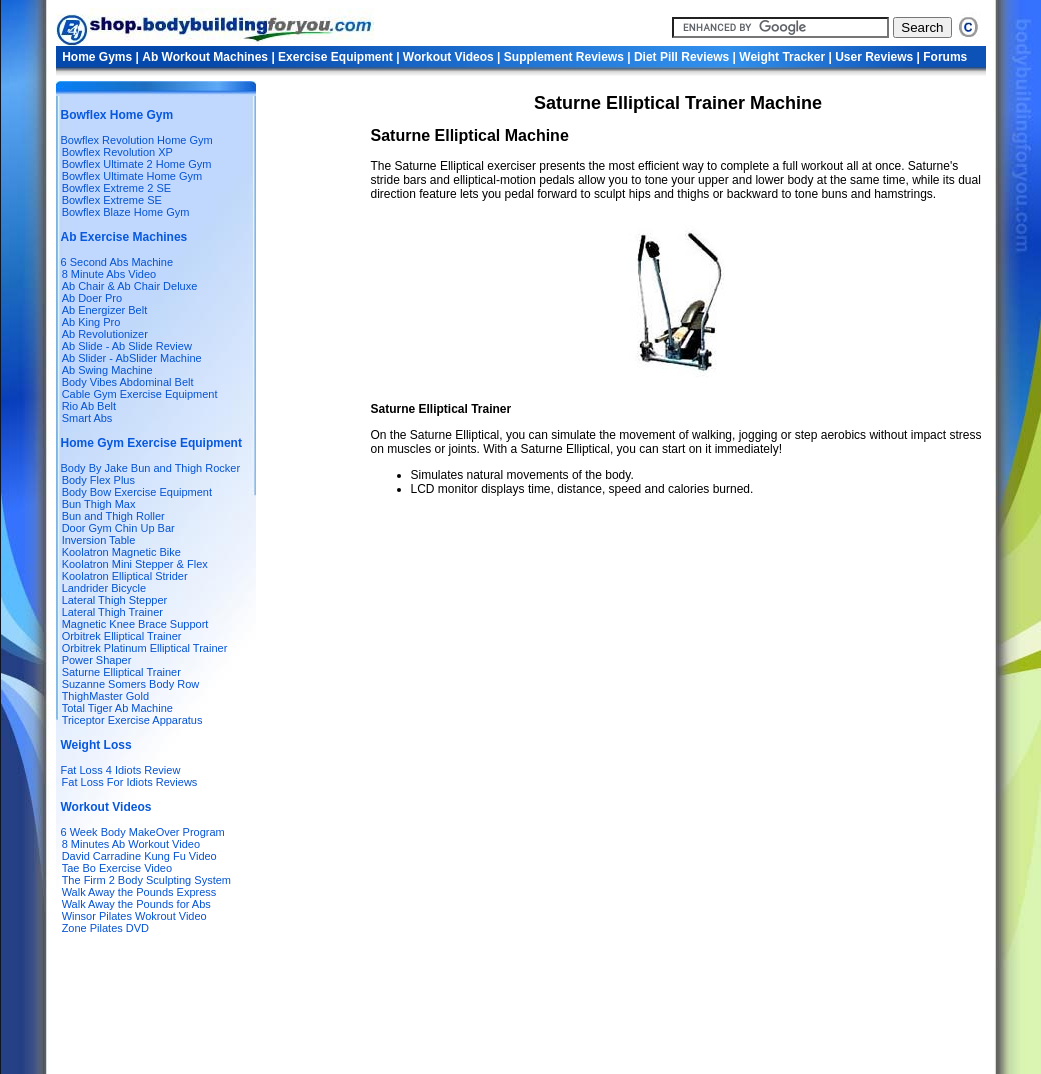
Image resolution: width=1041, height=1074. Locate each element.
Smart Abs (87, 418)
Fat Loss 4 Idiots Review (121, 770)
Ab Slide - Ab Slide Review (127, 346)
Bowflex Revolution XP (117, 152)
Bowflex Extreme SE (112, 200)
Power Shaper (97, 660)
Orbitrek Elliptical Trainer (122, 636)
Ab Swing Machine (107, 370)
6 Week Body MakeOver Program (143, 832)
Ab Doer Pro (92, 298)
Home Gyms (98, 57)
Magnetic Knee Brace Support (135, 624)
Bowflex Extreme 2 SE (116, 188)
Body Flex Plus (98, 480)
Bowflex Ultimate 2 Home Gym (137, 164)
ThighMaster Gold (105, 696)
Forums (945, 57)
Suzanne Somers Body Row (131, 684)
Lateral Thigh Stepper (115, 600)
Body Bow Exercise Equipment (137, 492)
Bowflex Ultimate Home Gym (132, 176)
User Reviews (874, 57)
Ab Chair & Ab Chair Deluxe (130, 286)
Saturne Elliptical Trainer (121, 672)
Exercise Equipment (337, 57)
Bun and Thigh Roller (113, 516)
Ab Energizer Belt (105, 310)
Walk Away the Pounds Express (139, 892)
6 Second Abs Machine (117, 262)
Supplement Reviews (565, 57)
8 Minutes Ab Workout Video (131, 844)
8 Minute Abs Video (109, 274)
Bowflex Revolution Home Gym (137, 140)
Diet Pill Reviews (683, 57)
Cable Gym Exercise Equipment (140, 394)
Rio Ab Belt (89, 406)
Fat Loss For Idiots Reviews (128, 782)
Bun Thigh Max (99, 504)
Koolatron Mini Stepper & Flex (135, 564)
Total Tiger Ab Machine (117, 708)
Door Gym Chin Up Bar (118, 528)
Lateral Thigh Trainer (112, 612)
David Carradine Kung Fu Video (139, 856)
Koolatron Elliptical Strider (125, 576)
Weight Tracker (783, 57)
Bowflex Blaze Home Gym (126, 212)
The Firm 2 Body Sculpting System (146, 880)
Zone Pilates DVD (105, 928)
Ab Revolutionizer (105, 334)
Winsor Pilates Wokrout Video (134, 916)
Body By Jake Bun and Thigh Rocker (151, 468)
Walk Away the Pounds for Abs (136, 904)
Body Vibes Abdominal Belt (128, 382)
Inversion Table (99, 540)
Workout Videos (450, 57)
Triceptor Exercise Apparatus (132, 720)
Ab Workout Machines (205, 57)
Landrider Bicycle (104, 588)
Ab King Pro (91, 322)
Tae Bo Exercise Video (117, 868)
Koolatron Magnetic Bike (121, 552)
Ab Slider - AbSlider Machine (132, 358)
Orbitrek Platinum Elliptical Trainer (145, 648)
